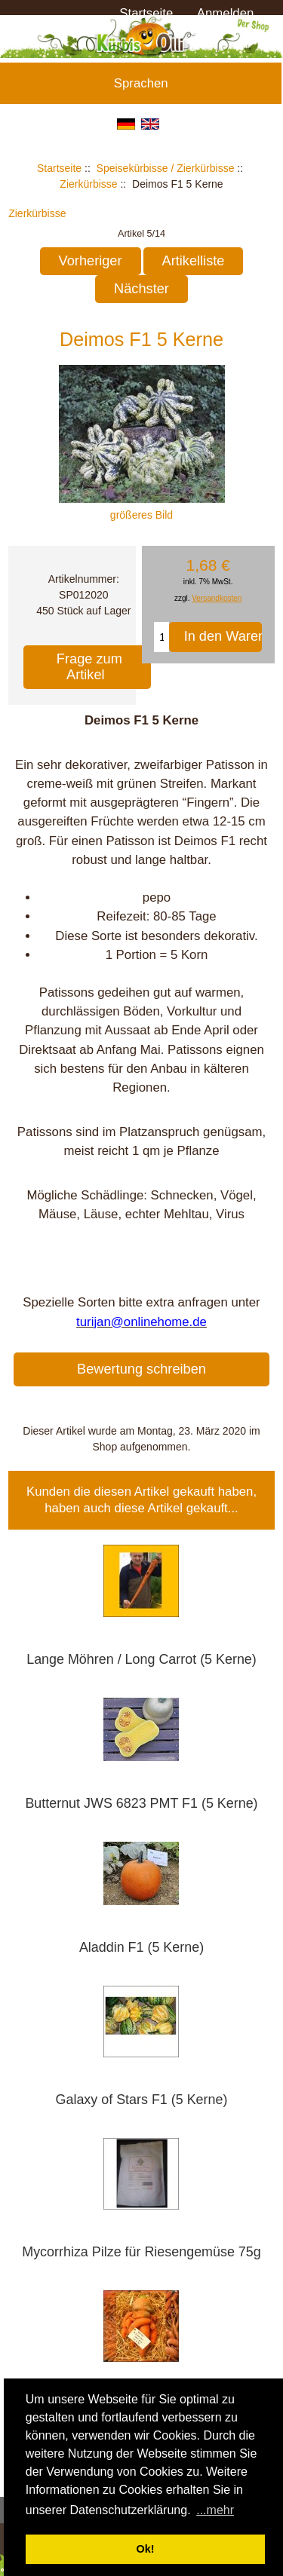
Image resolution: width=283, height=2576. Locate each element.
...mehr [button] (215, 2510)
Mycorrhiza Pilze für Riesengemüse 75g (141, 2251)
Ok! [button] (146, 2549)
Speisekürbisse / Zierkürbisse (166, 168)
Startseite (146, 13)
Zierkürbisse (88, 184)
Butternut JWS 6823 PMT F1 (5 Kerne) (141, 1803)
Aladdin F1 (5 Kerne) (141, 1947)
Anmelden (225, 13)
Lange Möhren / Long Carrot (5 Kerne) (141, 1659)
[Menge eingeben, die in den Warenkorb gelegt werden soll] (161, 637)
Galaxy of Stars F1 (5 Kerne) (142, 2099)
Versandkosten (216, 598)
